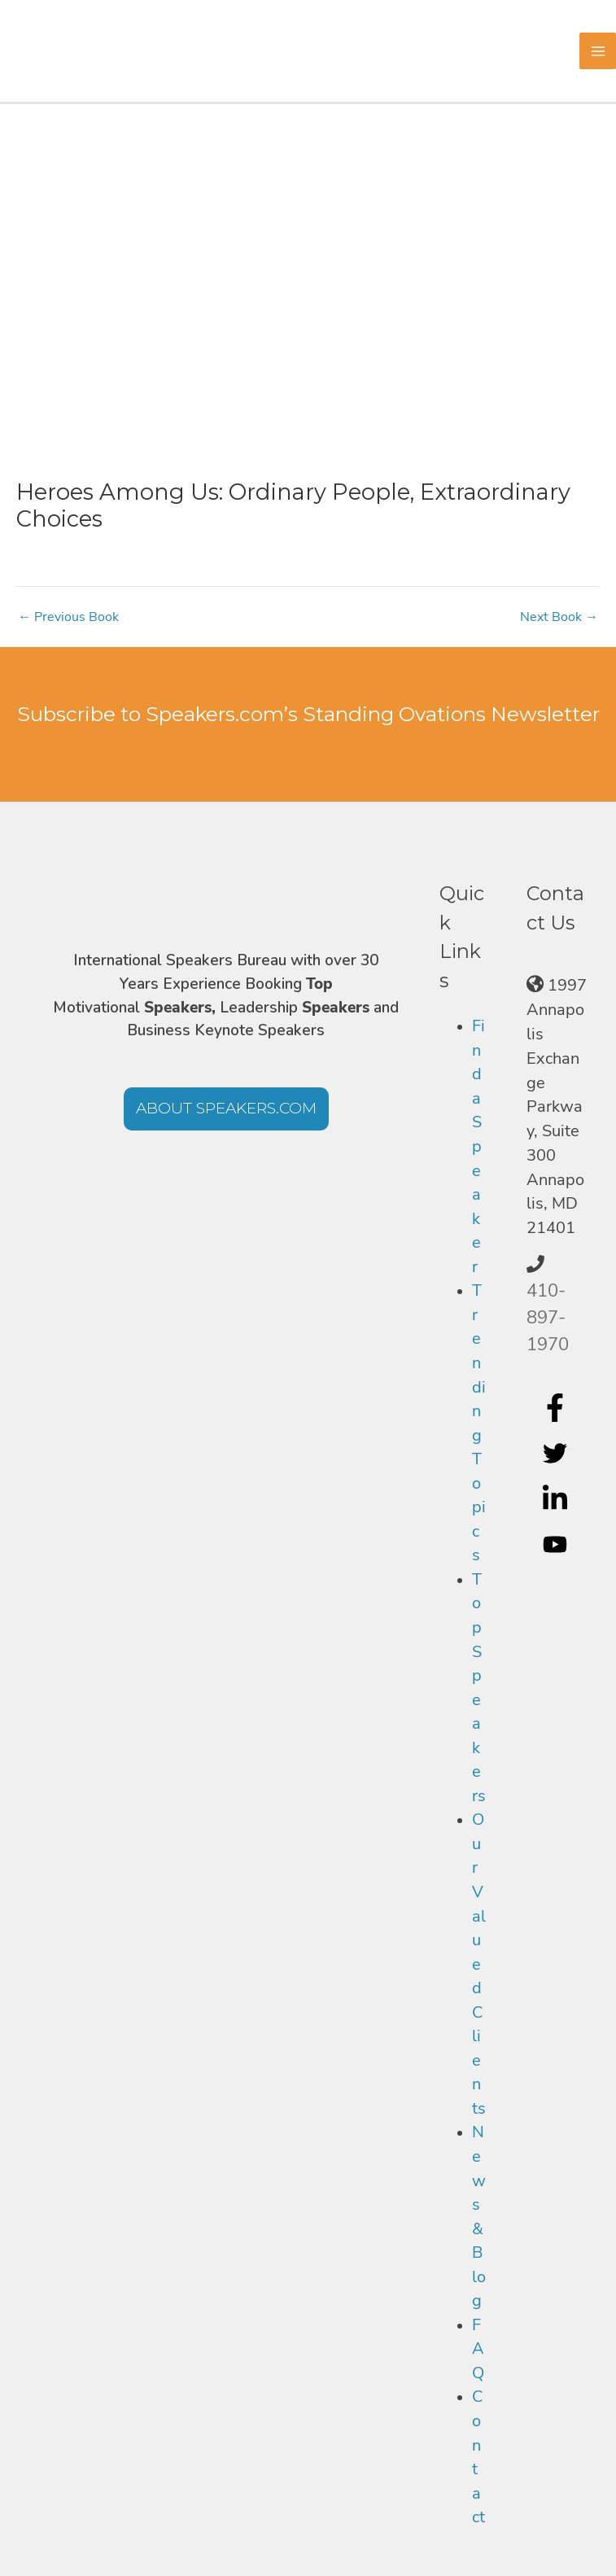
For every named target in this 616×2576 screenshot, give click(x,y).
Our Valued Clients (479, 1963)
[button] (226, 1109)
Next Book (559, 616)
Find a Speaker (478, 1146)
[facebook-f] (557, 1408)
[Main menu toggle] (597, 51)
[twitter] (557, 1453)
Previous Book (68, 616)
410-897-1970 (547, 1318)
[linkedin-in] (557, 1499)
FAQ (478, 2349)
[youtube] (557, 1545)
